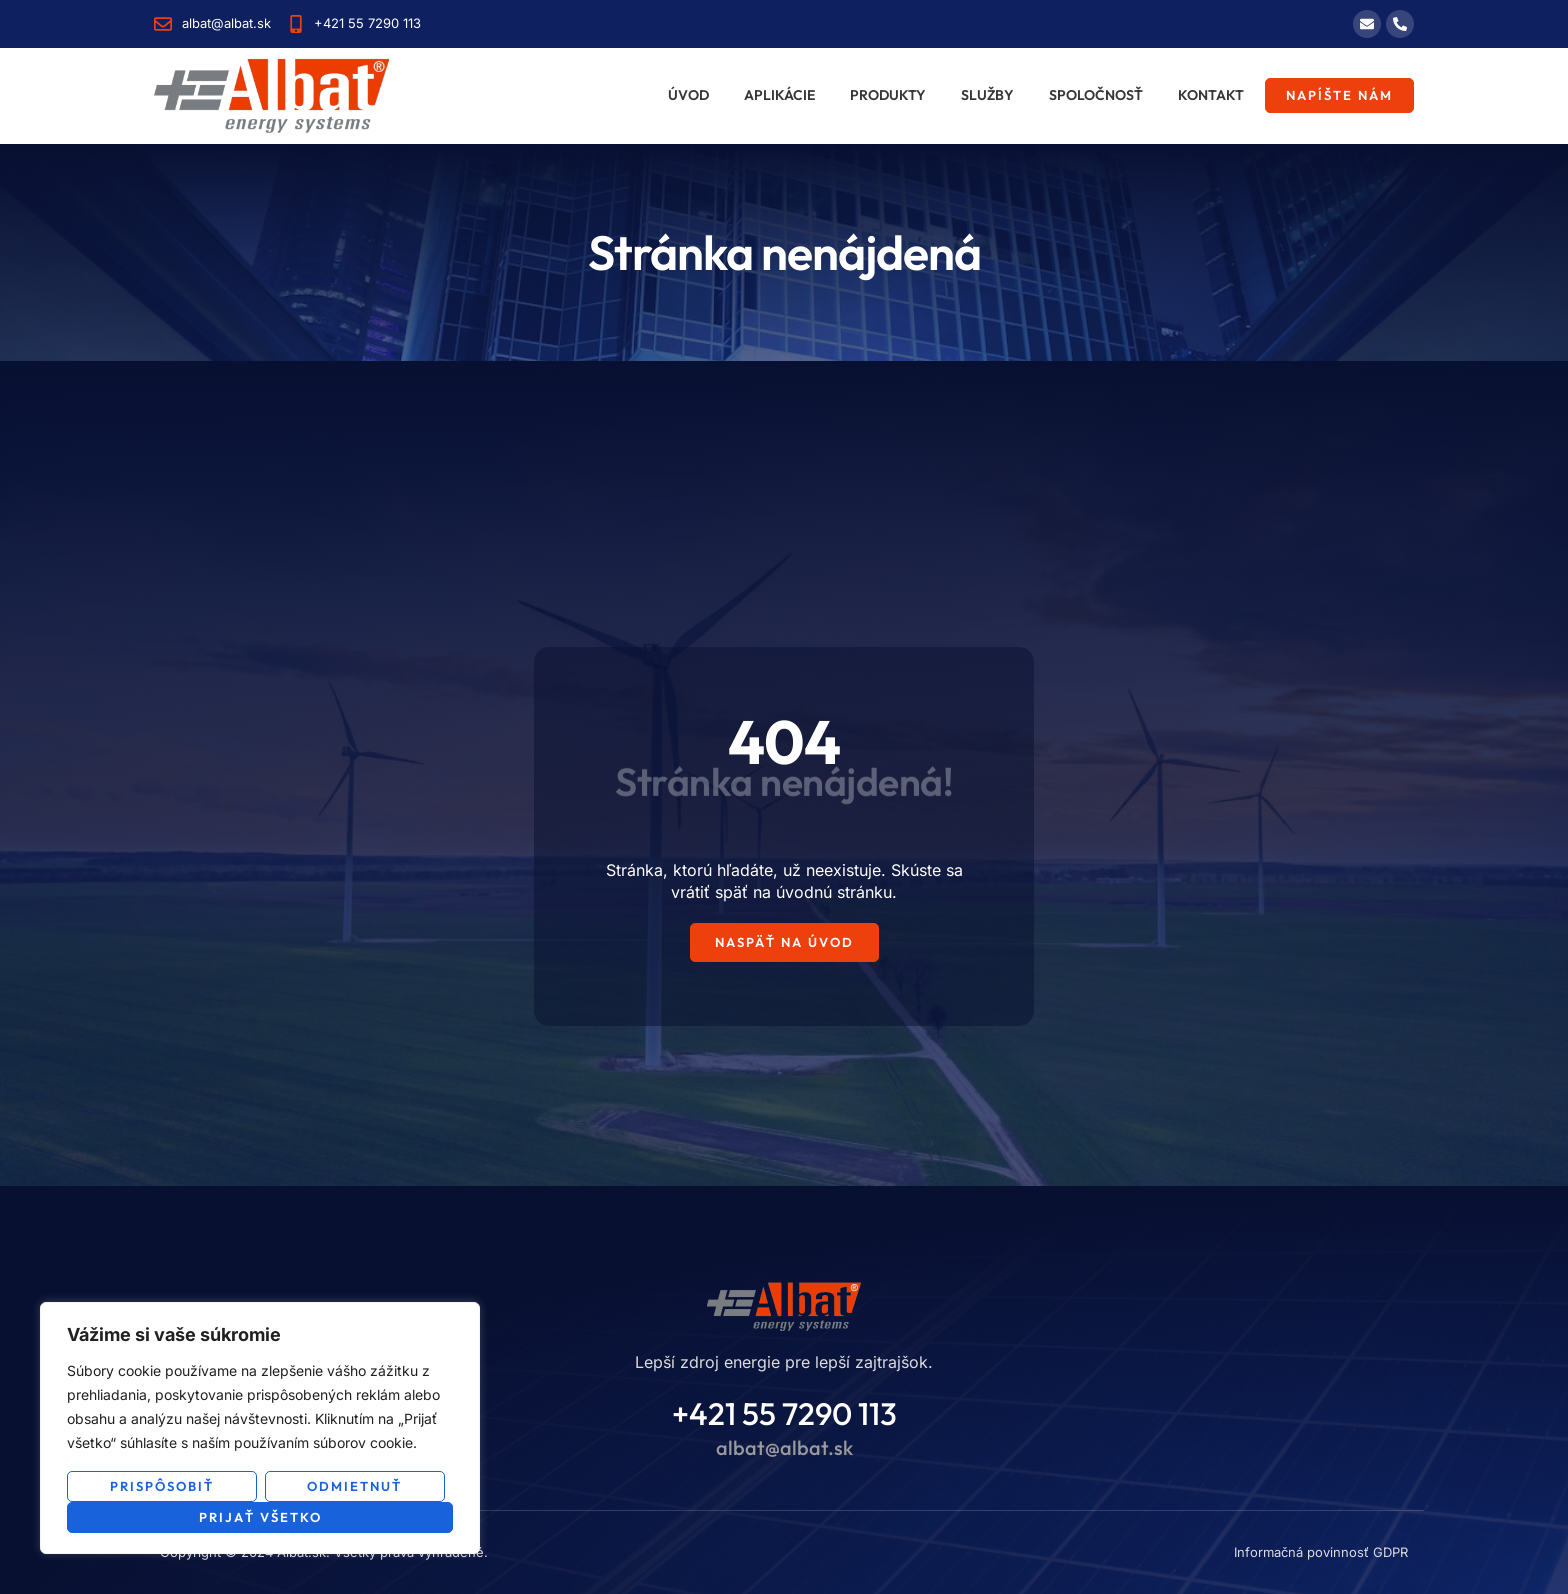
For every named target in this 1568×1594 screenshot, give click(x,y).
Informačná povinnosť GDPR (1321, 1552)
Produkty (888, 95)
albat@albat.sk (784, 1447)
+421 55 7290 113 (784, 1413)
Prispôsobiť (162, 1486)
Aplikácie (779, 95)
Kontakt (1211, 95)
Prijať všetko (260, 1517)
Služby (987, 95)
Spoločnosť (1096, 95)
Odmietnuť (354, 1486)
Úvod (688, 95)
